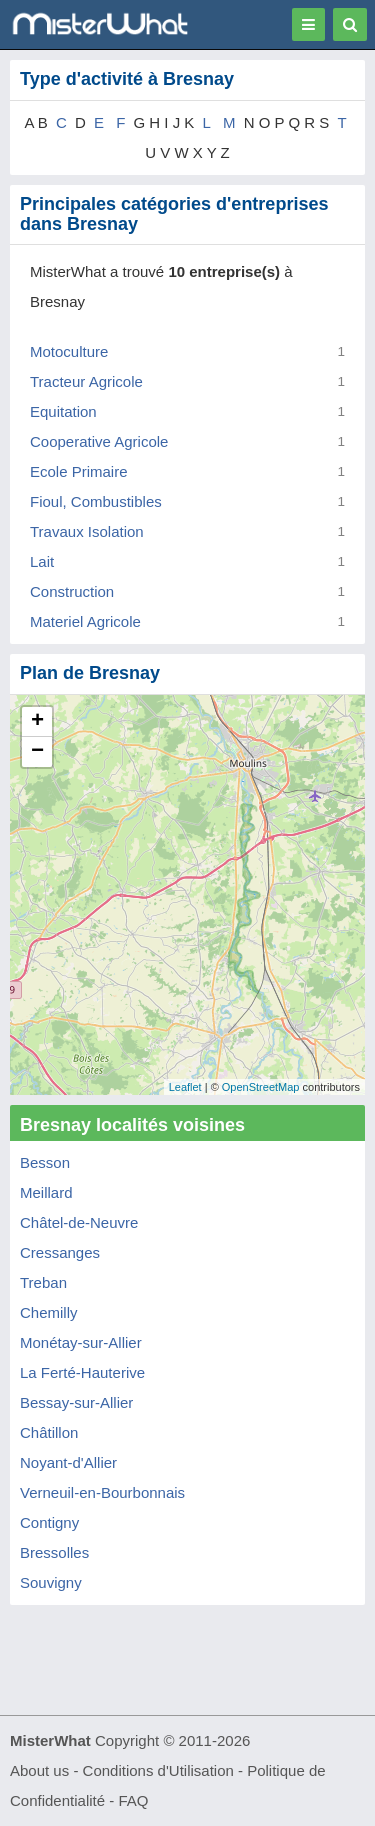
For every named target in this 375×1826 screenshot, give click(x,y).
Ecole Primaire (79, 471)
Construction (72, 591)
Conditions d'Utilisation (158, 1770)
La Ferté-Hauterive (82, 1372)
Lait (42, 561)
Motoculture (69, 351)
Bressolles (54, 1552)
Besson (45, 1162)
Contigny (49, 1522)
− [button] (37, 752)
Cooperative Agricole (99, 441)
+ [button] (37, 722)
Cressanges (60, 1252)
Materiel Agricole (85, 621)
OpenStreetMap (261, 1087)
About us (39, 1770)
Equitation (63, 411)
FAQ (133, 1800)
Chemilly (49, 1312)
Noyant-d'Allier (68, 1462)
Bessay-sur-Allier (76, 1402)
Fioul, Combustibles (96, 501)
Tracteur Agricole (86, 381)
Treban (43, 1282)
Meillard (46, 1192)
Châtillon (49, 1432)
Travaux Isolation (87, 531)
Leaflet (185, 1087)
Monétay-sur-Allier (81, 1342)
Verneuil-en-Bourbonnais (102, 1492)
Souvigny (51, 1582)
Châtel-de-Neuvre (79, 1222)
